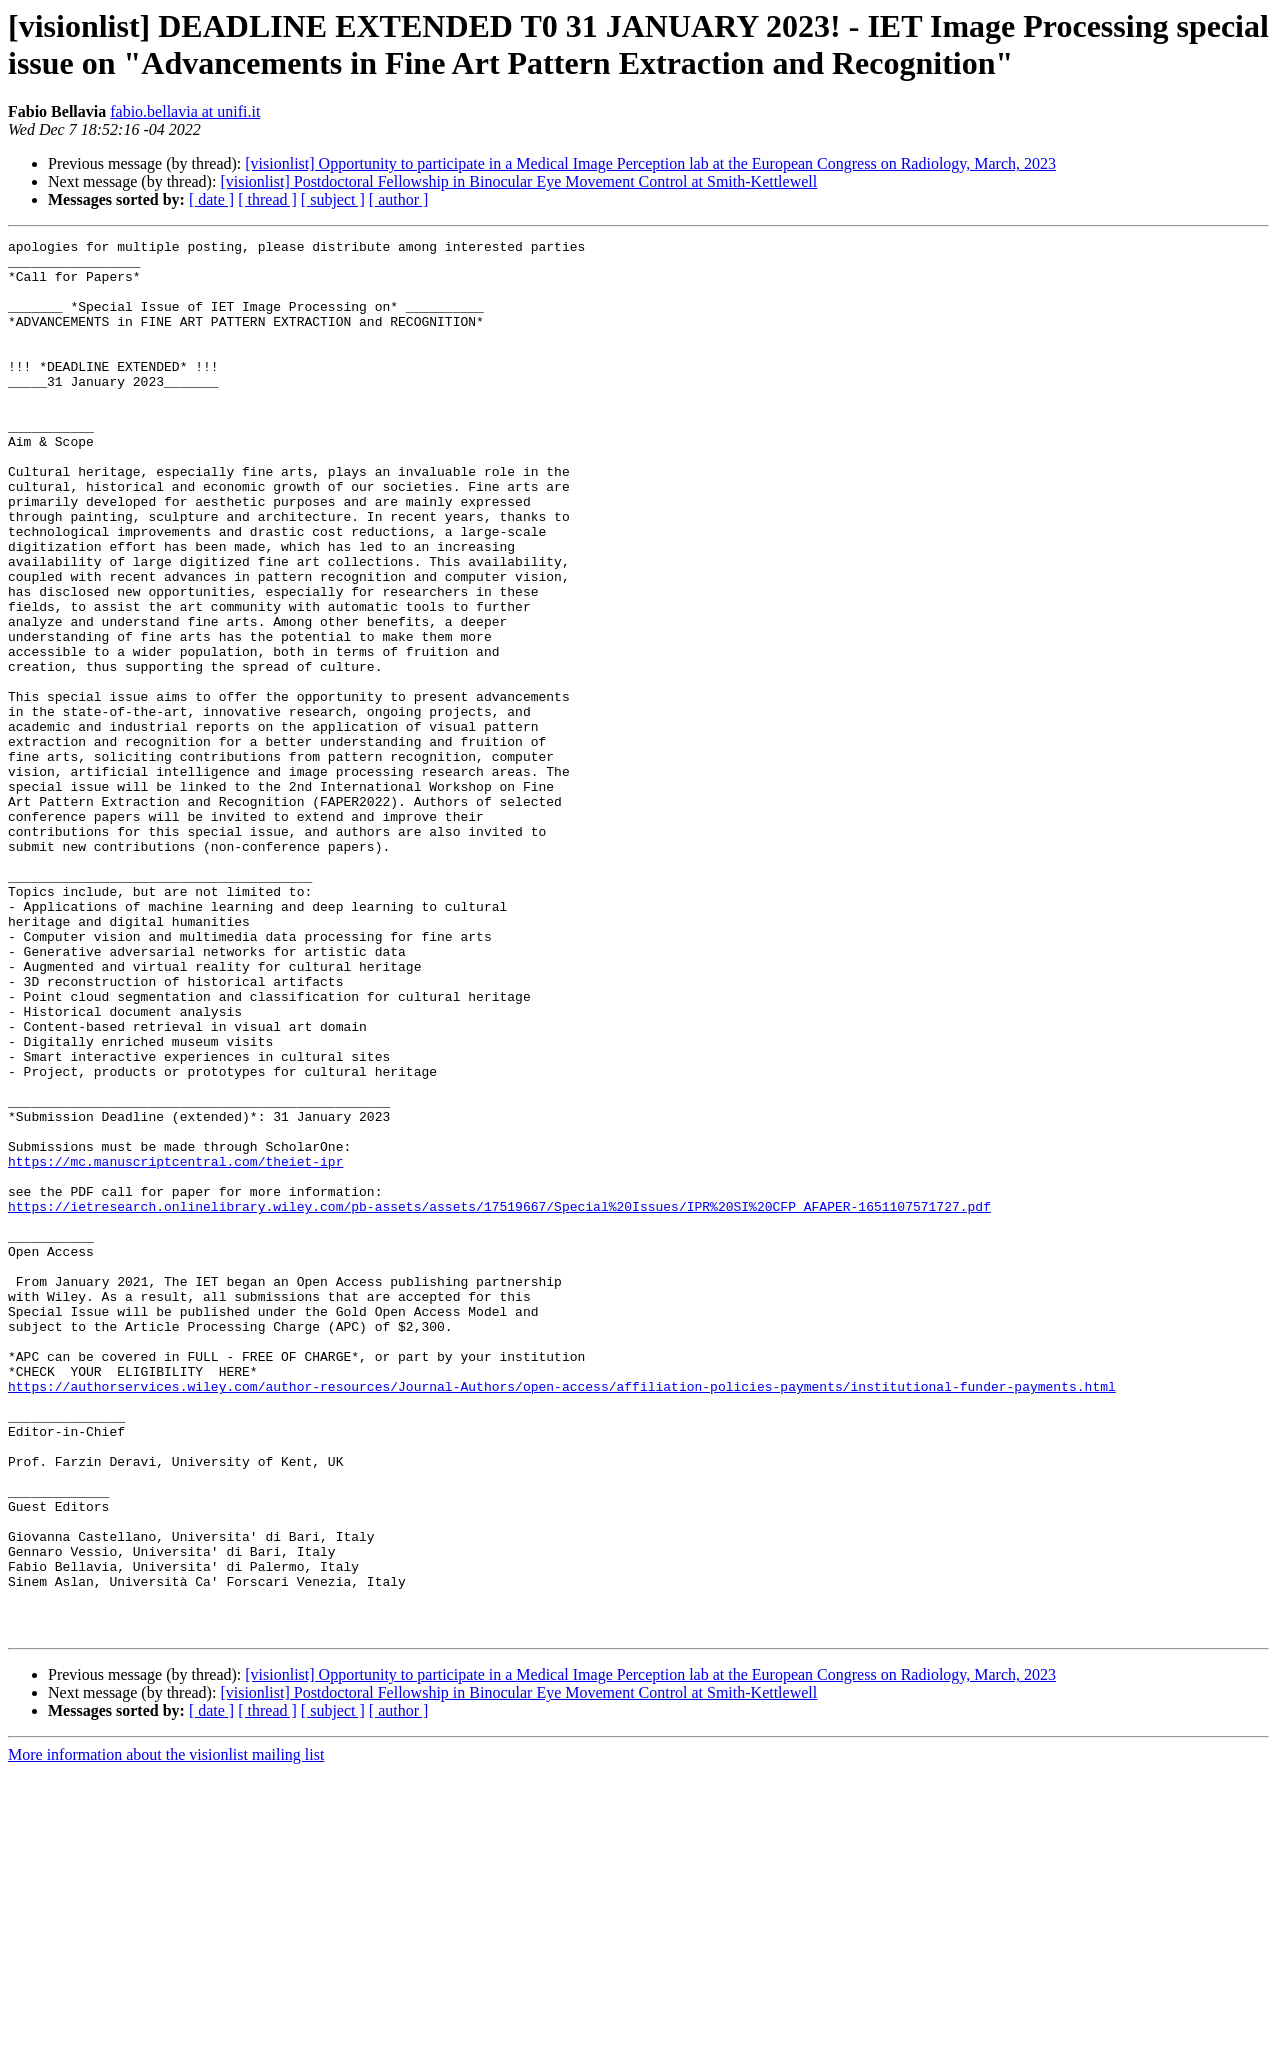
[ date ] (211, 199)
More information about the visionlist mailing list (166, 2033)
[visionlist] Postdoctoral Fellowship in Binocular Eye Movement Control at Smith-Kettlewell (518, 181)
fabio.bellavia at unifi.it (185, 111)
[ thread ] (267, 199)
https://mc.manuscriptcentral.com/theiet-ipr (175, 1347)
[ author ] (399, 199)
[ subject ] (333, 199)
